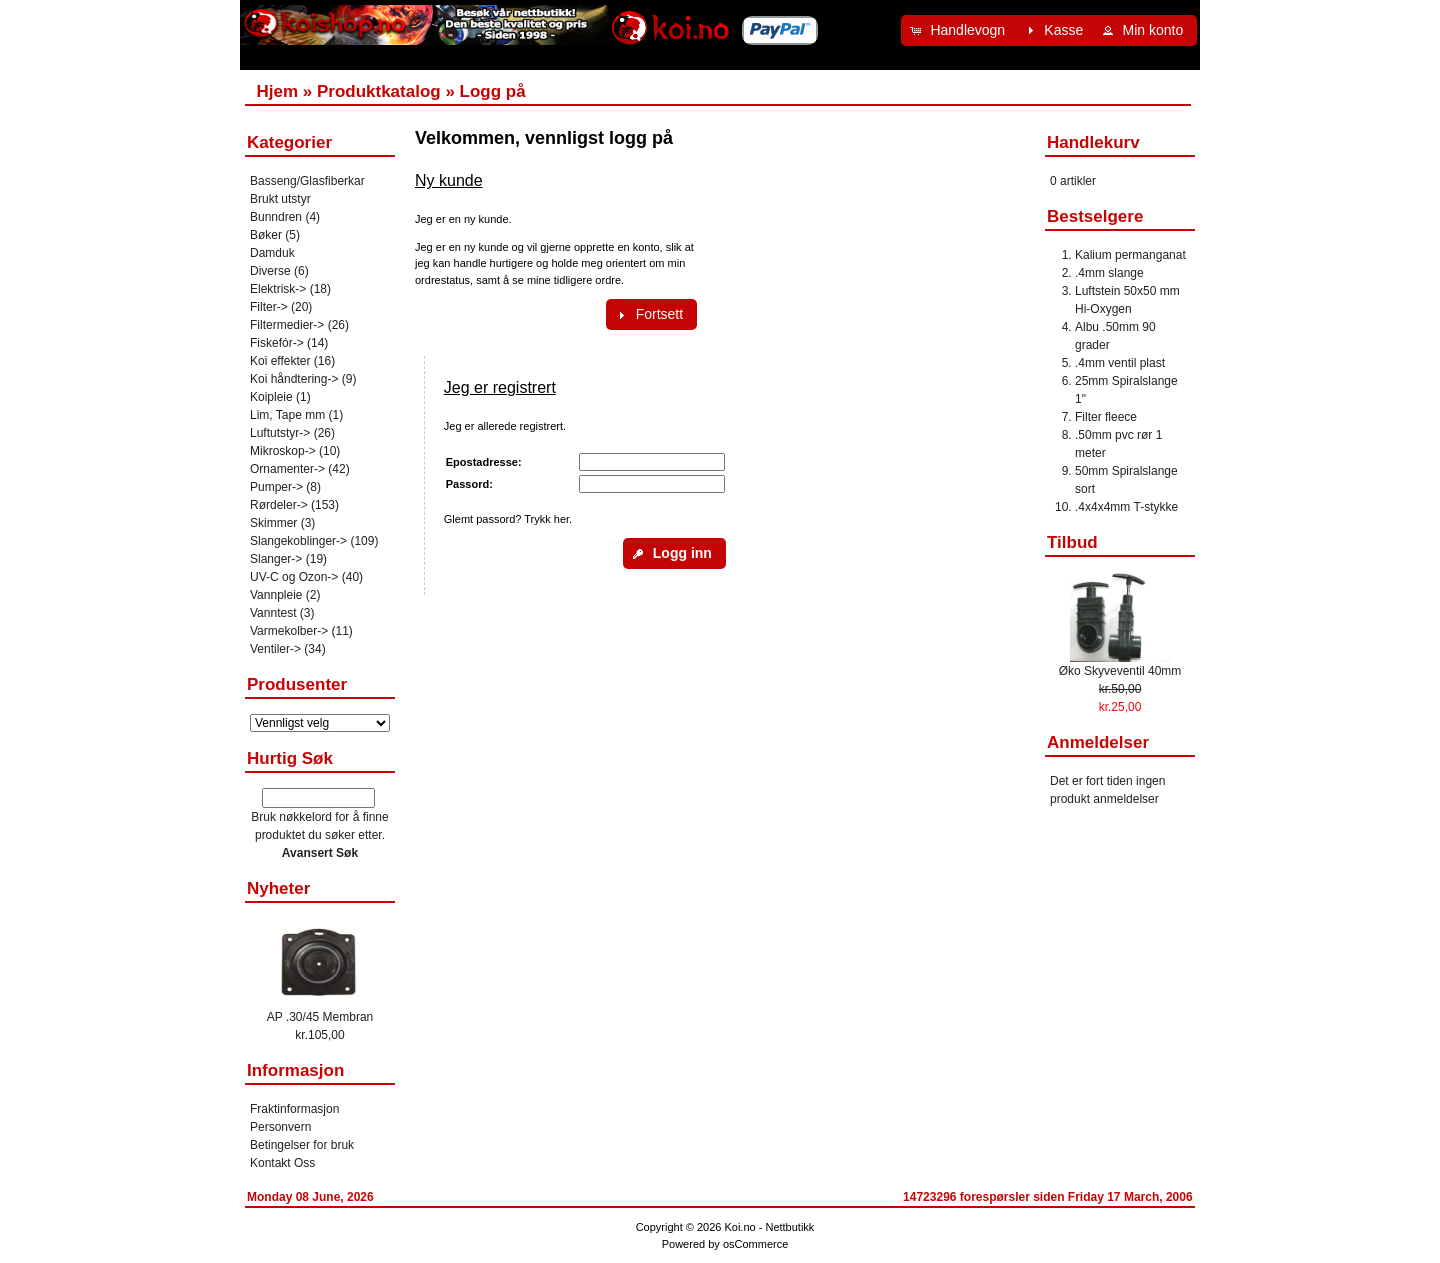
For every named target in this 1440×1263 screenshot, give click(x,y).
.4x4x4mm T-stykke (1126, 507)
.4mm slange (1109, 273)
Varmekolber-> (289, 631)
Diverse (270, 271)
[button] (960, 30)
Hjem (277, 91)
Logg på (493, 91)
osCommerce (755, 1244)
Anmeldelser (1098, 742)
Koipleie (271, 397)
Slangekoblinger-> (298, 541)
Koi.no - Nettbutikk (769, 1227)
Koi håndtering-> (294, 379)
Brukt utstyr (280, 199)
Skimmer (273, 523)
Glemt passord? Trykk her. (508, 519)
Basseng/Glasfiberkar (307, 181)
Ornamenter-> (287, 469)
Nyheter (278, 888)
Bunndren (276, 217)
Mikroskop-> (283, 451)
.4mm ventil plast (1120, 363)
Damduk (272, 253)
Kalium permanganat (1130, 255)
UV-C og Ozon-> (294, 577)
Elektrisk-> (278, 289)
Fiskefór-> (277, 343)
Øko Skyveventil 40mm (1120, 671)
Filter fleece (1106, 417)
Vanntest (273, 613)
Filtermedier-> (287, 325)
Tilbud (1072, 542)
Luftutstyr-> (280, 433)
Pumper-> (276, 487)
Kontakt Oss (282, 1163)
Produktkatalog (379, 91)
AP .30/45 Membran (320, 1017)
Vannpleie (276, 595)
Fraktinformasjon (294, 1109)
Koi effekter (280, 361)
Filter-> (269, 307)
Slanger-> (276, 559)
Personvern (280, 1127)
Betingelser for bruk (302, 1145)
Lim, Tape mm (287, 415)
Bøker (266, 235)
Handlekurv (1093, 142)
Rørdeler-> (279, 505)
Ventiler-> (275, 649)
